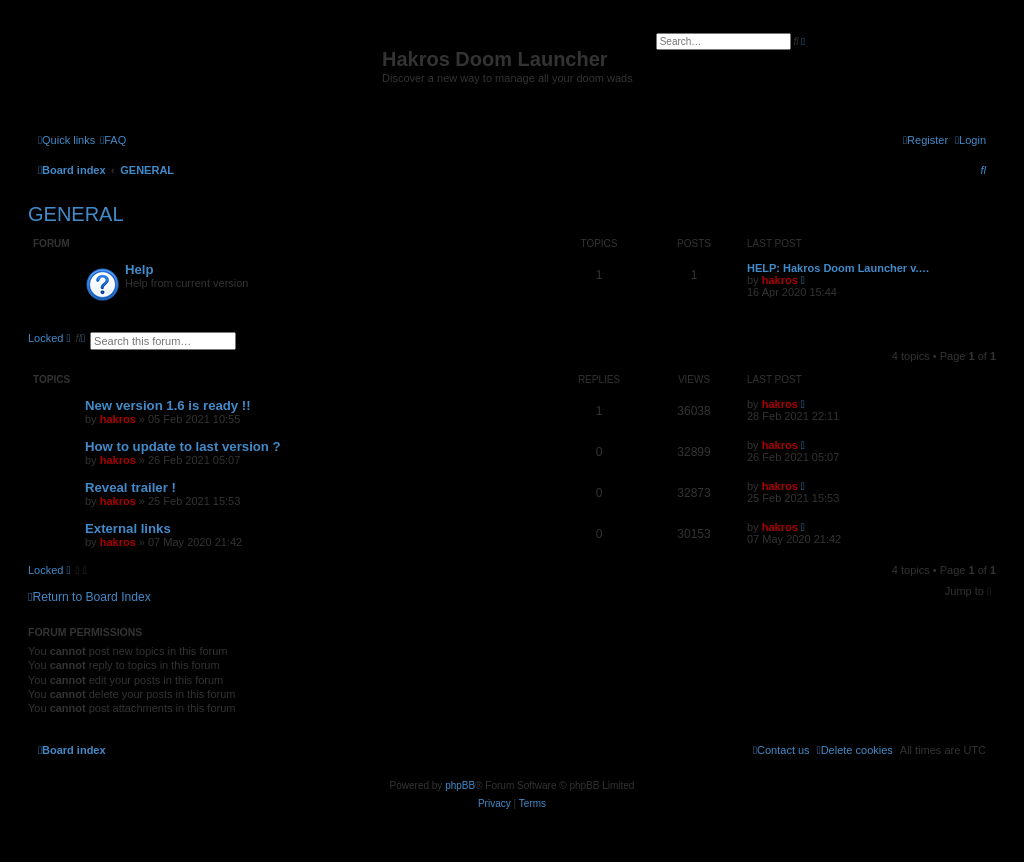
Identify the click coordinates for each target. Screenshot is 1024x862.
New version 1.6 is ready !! (168, 405)
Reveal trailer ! (130, 487)
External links (128, 528)
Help (139, 269)
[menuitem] (113, 140)
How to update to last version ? (183, 446)
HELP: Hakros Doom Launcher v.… (838, 268)
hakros (780, 280)
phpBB (460, 785)
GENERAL (76, 214)
